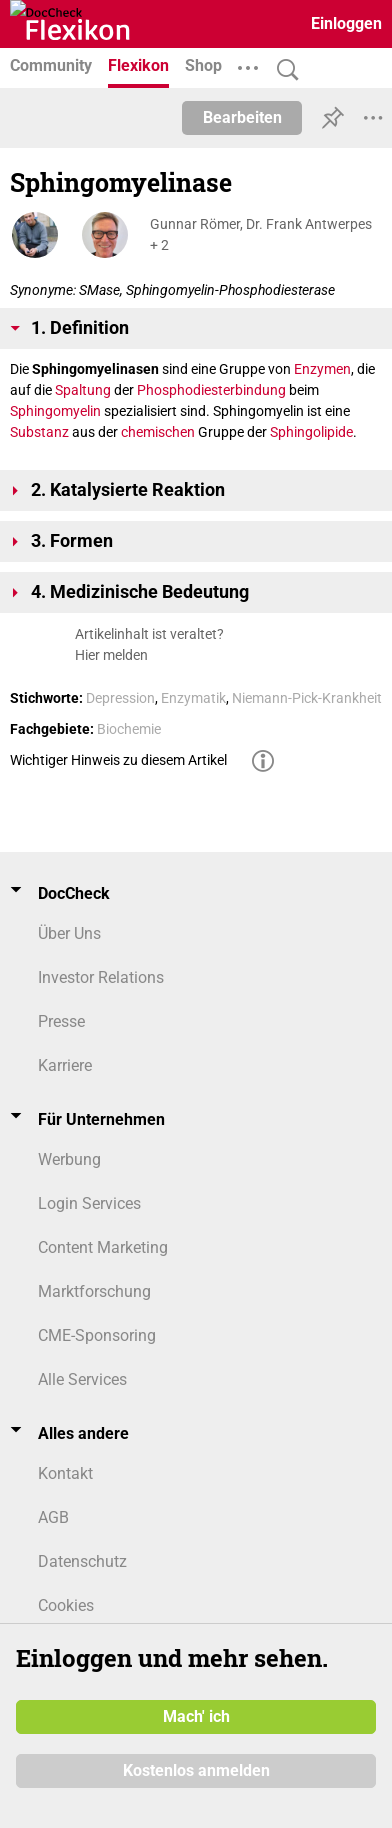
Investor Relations (101, 977)
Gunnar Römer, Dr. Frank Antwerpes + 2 (261, 234)
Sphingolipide (311, 432)
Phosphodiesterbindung (211, 390)
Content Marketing (103, 1247)
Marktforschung (94, 1291)
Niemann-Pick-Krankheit (307, 698)
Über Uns (69, 933)
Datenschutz (82, 1561)
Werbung (69, 1159)
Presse (61, 1021)
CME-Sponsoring (97, 1335)
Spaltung (83, 390)
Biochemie (129, 729)
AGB (53, 1517)
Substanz (39, 432)
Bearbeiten (242, 117)
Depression (120, 698)
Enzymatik (193, 698)
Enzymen (322, 369)
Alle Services (82, 1379)
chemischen (158, 432)
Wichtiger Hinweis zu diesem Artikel (118, 760)
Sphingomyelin (55, 411)
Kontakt (65, 1473)
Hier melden (111, 655)
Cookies (66, 1605)
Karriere (65, 1065)
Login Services (89, 1203)
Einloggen (346, 23)
